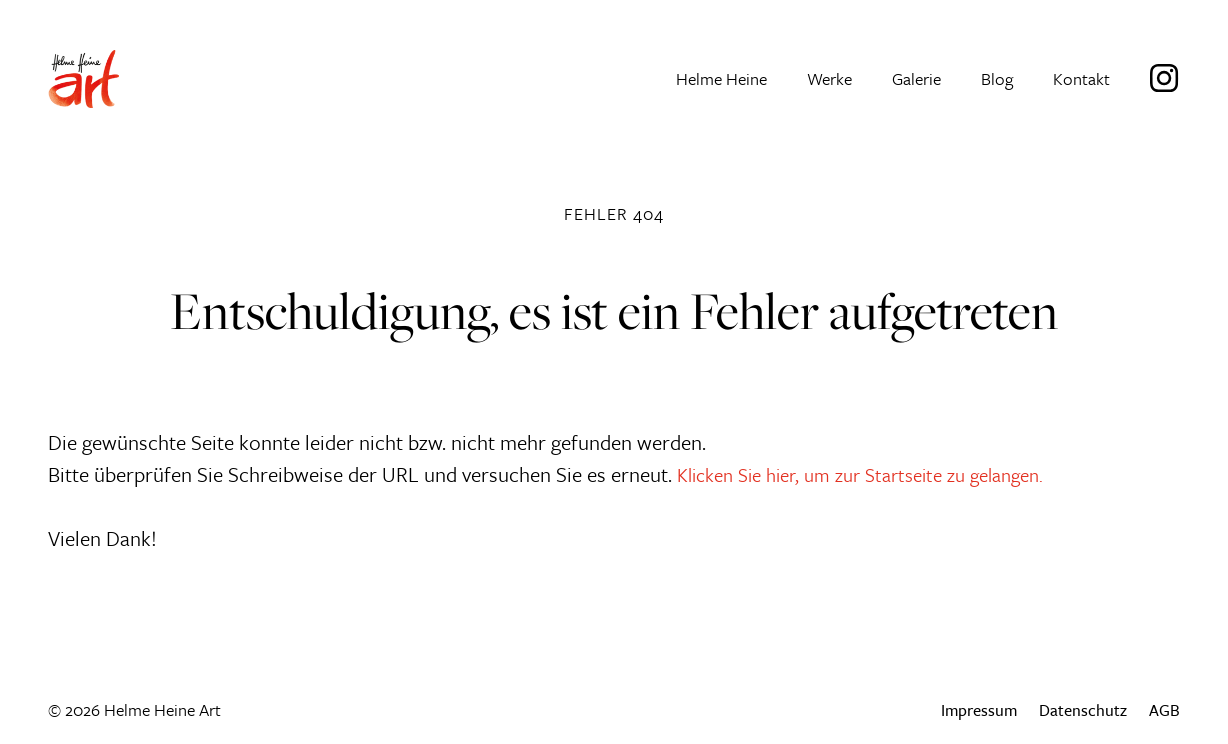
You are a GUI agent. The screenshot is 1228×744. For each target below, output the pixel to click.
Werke (829, 80)
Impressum (978, 709)
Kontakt (1081, 80)
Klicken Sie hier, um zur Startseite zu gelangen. (878, 473)
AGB (1164, 709)
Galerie (916, 80)
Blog (997, 80)
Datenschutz (1083, 709)
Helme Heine (721, 80)
